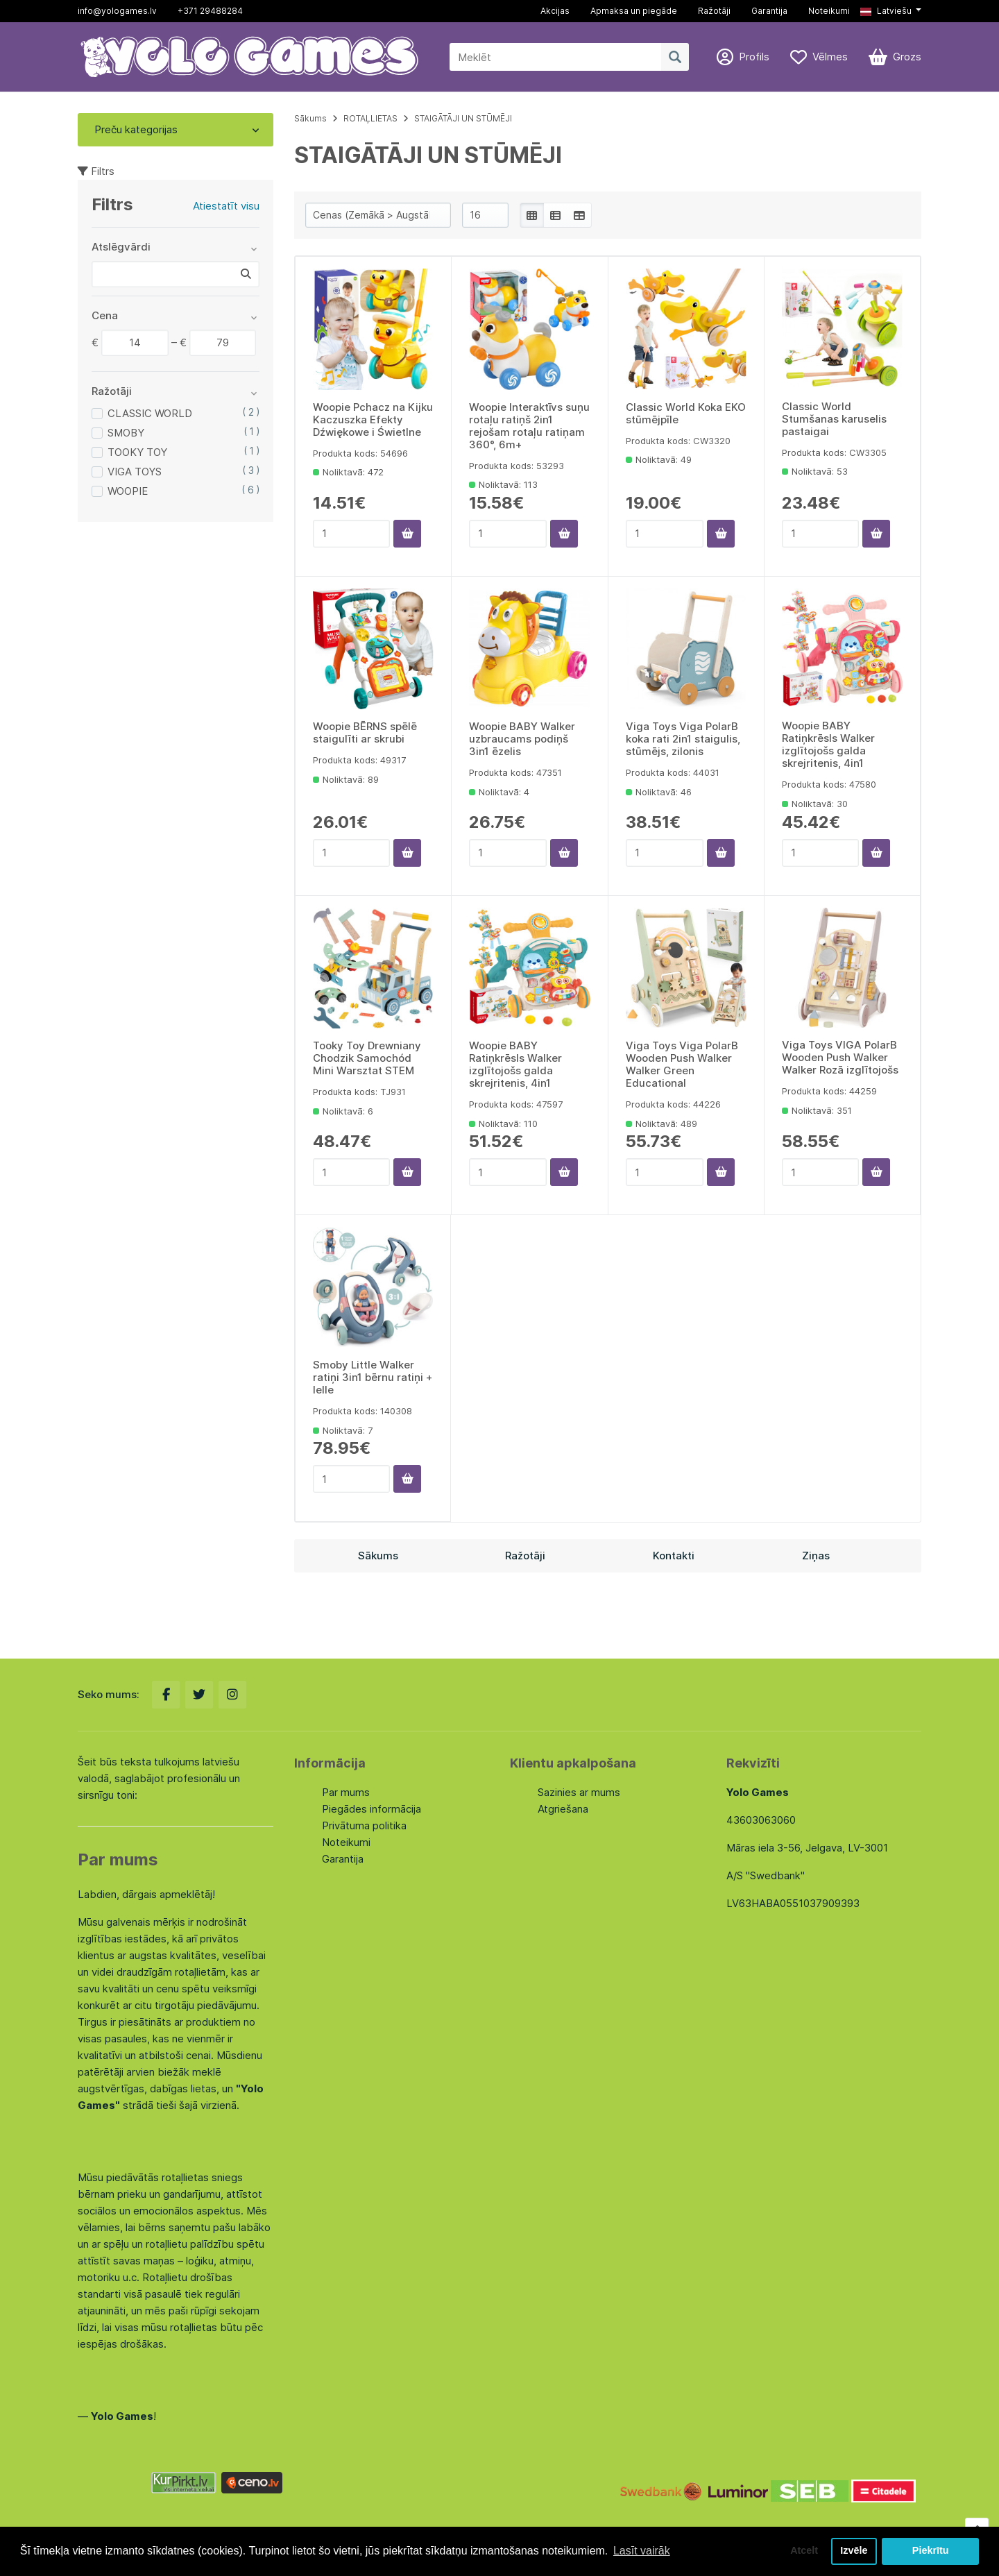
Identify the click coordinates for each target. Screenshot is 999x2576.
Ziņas (816, 1555)
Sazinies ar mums (579, 1792)
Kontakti (673, 1555)
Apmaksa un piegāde (633, 11)
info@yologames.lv (117, 11)
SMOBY (126, 432)
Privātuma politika (364, 1825)
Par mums (346, 1792)
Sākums (310, 118)
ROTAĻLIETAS (370, 118)
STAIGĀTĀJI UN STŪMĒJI (463, 118)
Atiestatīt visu (226, 205)
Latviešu (886, 11)
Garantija (769, 11)
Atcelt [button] (804, 2551)
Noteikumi (829, 11)
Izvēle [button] (853, 2551)
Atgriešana (563, 1808)
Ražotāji (714, 11)
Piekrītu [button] (930, 2551)
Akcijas (555, 11)
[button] (890, 11)
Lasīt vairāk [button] (641, 2551)
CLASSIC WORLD (150, 413)
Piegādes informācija (371, 1808)
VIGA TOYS (135, 471)
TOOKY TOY (137, 452)
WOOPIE (128, 491)
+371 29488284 (210, 11)
